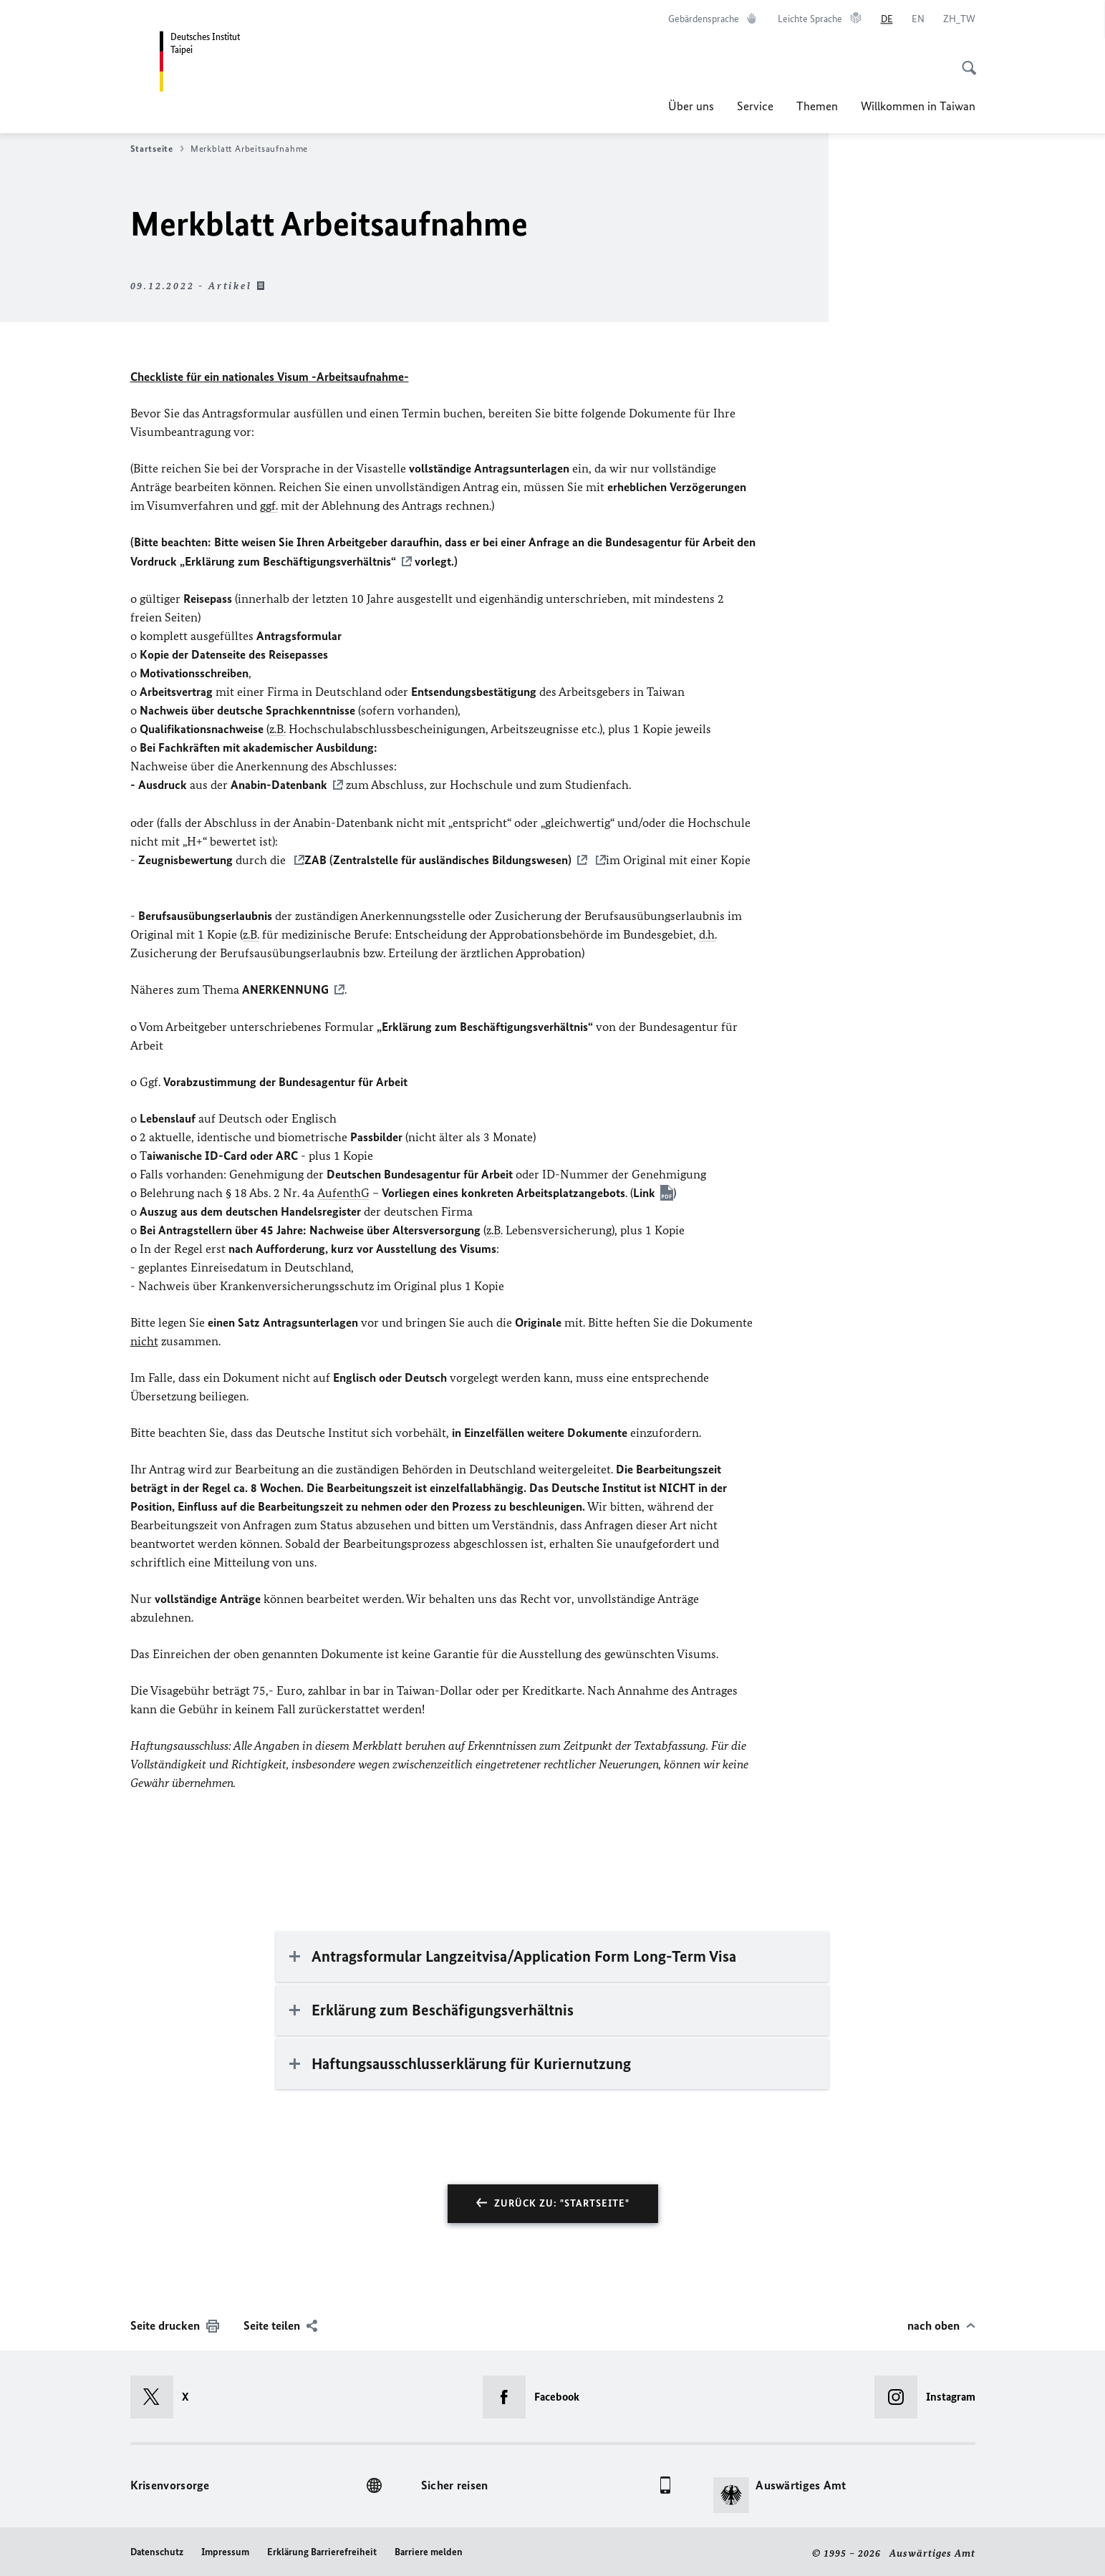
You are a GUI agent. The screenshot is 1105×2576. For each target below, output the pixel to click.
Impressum (225, 2548)
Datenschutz (156, 2548)
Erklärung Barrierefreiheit (322, 2548)
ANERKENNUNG (285, 986)
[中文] (959, 19)
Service (755, 106)
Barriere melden (429, 2548)
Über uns (691, 106)
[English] (918, 19)
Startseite (157, 148)
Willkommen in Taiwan (918, 106)
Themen (817, 106)
